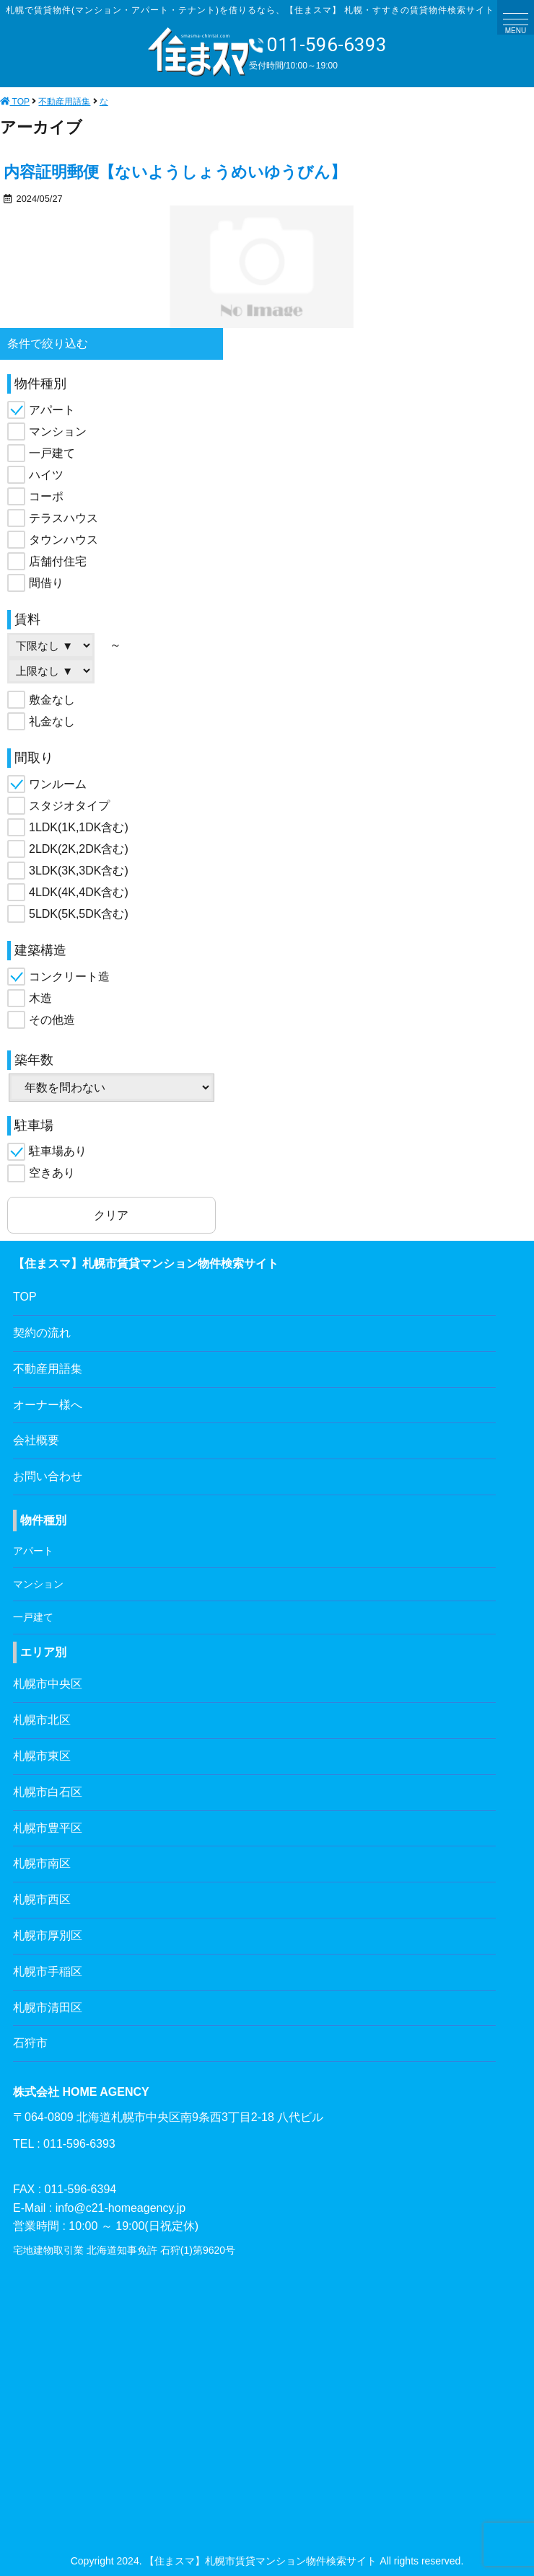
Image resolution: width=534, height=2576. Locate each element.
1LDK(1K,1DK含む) (78, 827)
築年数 (33, 1060)
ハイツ (46, 475)
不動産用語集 (47, 1369)
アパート (52, 410)
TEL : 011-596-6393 (64, 2144)
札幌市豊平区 (47, 1828)
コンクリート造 (69, 976)
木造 (40, 998)
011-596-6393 (318, 45)
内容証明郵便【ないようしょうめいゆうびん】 (175, 172)
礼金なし (52, 721)
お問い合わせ (47, 1476)
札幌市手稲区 (47, 1971)
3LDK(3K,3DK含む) (78, 870)
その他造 (52, 1020)
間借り (46, 583)
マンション (58, 431)
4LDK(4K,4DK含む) (78, 892)
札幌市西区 (42, 1899)
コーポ (46, 496)
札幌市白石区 (47, 1792)
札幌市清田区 (47, 2007)
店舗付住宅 (58, 561)
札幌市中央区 (47, 1684)
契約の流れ (42, 1333)
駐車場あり (58, 1151)
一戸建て (52, 453)
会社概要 (36, 1440)
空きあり (52, 1173)
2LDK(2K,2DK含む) (78, 849)
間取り (33, 758)
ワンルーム (58, 784)
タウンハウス (63, 540)
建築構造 (40, 950)
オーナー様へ (47, 1405)
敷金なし (52, 700)
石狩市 (30, 2043)
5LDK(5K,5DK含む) (78, 914)
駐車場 (33, 1125)
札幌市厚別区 (47, 1935)
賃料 (27, 619)
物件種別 (40, 383)
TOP (25, 1297)
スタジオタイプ (69, 806)
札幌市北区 (42, 1720)
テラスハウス (63, 518)
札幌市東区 (42, 1756)
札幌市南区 (42, 1863)
